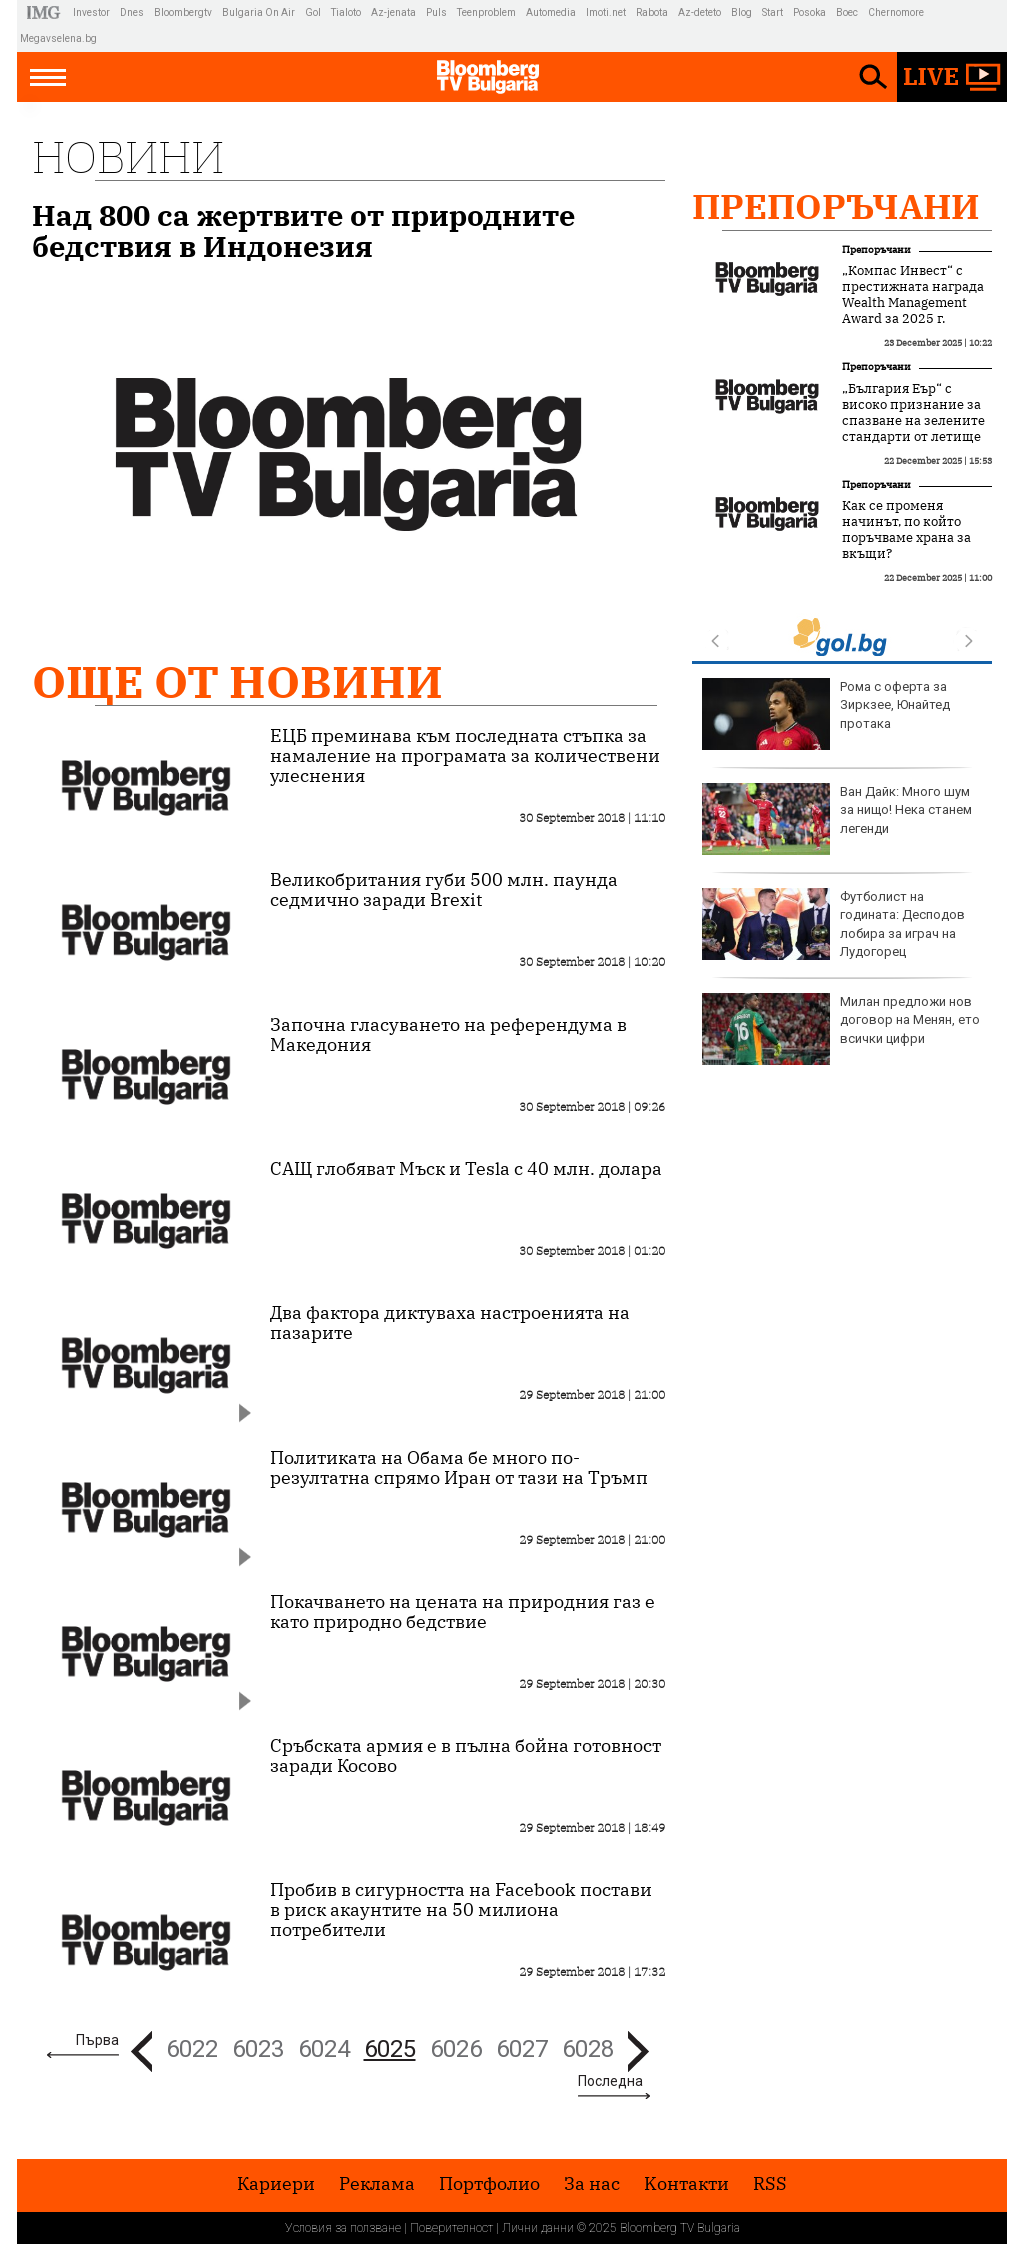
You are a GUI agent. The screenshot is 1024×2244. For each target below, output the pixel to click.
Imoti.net (606, 12)
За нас (592, 2184)
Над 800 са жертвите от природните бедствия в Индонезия (303, 231)
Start (772, 12)
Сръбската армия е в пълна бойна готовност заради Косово (465, 1756)
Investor (91, 12)
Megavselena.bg (58, 38)
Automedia (551, 12)
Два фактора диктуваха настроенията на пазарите (450, 1323)
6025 (390, 2049)
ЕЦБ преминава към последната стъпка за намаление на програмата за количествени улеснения (465, 756)
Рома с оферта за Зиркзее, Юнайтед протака (826, 714)
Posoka (809, 12)
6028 (588, 2049)
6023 (258, 2049)
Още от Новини (237, 681)
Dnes (132, 12)
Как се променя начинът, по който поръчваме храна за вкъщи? (906, 530)
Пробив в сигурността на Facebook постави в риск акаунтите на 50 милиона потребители (461, 1910)
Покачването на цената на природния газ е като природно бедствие (462, 1612)
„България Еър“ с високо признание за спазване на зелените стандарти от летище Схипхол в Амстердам (913, 421)
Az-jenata (393, 12)
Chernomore (896, 12)
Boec (847, 12)
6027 (522, 2049)
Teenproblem (486, 12)
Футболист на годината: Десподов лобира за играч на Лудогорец (833, 924)
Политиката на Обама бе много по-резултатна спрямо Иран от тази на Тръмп (459, 1468)
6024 (324, 2049)
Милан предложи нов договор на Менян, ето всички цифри (841, 1029)
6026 (456, 2049)
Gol (313, 12)
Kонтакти (686, 2184)
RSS (770, 2184)
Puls (436, 12)
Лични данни (538, 2228)
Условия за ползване (343, 2228)
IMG (46, 12)
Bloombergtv (183, 12)
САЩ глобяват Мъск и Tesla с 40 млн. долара (466, 1169)
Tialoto (346, 12)
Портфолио (489, 2184)
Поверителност (451, 2228)
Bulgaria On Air (258, 12)
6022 (192, 2049)
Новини (128, 156)
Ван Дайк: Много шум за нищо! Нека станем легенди (837, 819)
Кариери (276, 2184)
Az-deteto (699, 12)
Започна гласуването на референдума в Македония (448, 1035)
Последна (610, 2081)
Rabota (652, 12)
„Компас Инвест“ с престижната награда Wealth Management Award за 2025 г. (913, 295)
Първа (97, 2040)
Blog (741, 12)
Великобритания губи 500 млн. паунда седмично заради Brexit (444, 890)
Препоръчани (836, 206)
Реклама (377, 2184)
